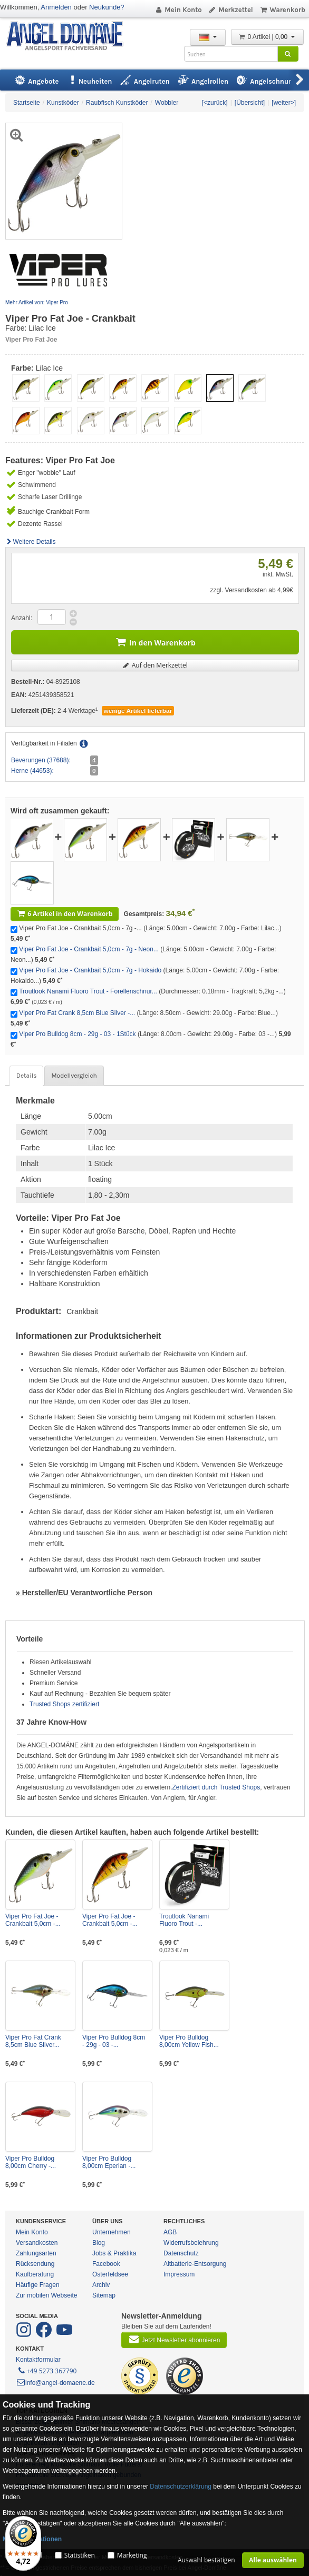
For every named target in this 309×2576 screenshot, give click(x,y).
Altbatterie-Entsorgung (194, 2263)
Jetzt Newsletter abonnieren (174, 2339)
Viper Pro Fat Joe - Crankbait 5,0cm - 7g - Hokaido (90, 970)
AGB (170, 2232)
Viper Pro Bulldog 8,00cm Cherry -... (30, 2162)
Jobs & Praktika (114, 2253)
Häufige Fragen (38, 2285)
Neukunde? (106, 7)
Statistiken (79, 2555)
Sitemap (103, 2295)
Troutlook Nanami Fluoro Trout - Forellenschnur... (88, 991)
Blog (98, 2242)
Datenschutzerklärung (180, 2486)
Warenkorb (282, 10)
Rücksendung (35, 2263)
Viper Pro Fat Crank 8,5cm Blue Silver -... (77, 1013)
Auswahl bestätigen (206, 2559)
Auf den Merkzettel (155, 665)
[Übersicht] (250, 102)
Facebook (106, 2263)
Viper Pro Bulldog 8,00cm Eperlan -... (109, 2162)
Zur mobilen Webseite (47, 2295)
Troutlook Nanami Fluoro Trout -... (184, 1920)
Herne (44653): (32, 770)
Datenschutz (181, 2253)
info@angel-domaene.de (55, 2382)
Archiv (101, 2285)
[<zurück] (215, 102)
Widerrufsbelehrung (191, 2242)
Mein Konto (178, 10)
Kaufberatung (35, 2274)
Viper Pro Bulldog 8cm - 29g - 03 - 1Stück (77, 1034)
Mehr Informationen (32, 2539)
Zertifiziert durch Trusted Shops (216, 1787)
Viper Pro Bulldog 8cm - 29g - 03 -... (113, 2041)
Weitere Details (30, 541)
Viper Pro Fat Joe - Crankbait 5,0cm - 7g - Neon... (89, 949)
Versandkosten (36, 2242)
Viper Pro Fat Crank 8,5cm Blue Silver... (33, 2041)
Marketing (132, 2555)
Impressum (179, 2274)
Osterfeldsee (110, 2274)
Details (26, 1075)
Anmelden (56, 7)
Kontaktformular (38, 2359)
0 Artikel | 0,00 (267, 37)
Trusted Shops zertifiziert (64, 1704)
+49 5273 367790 (46, 2370)
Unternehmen (111, 2232)
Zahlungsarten (36, 2253)
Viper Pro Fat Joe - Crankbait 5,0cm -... (33, 1920)
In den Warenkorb (155, 641)
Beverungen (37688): (41, 760)
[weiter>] (284, 102)
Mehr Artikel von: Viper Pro (36, 302)
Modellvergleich (73, 1075)
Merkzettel (230, 10)
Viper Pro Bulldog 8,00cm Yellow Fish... (189, 2041)
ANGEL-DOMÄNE (69, 36)
